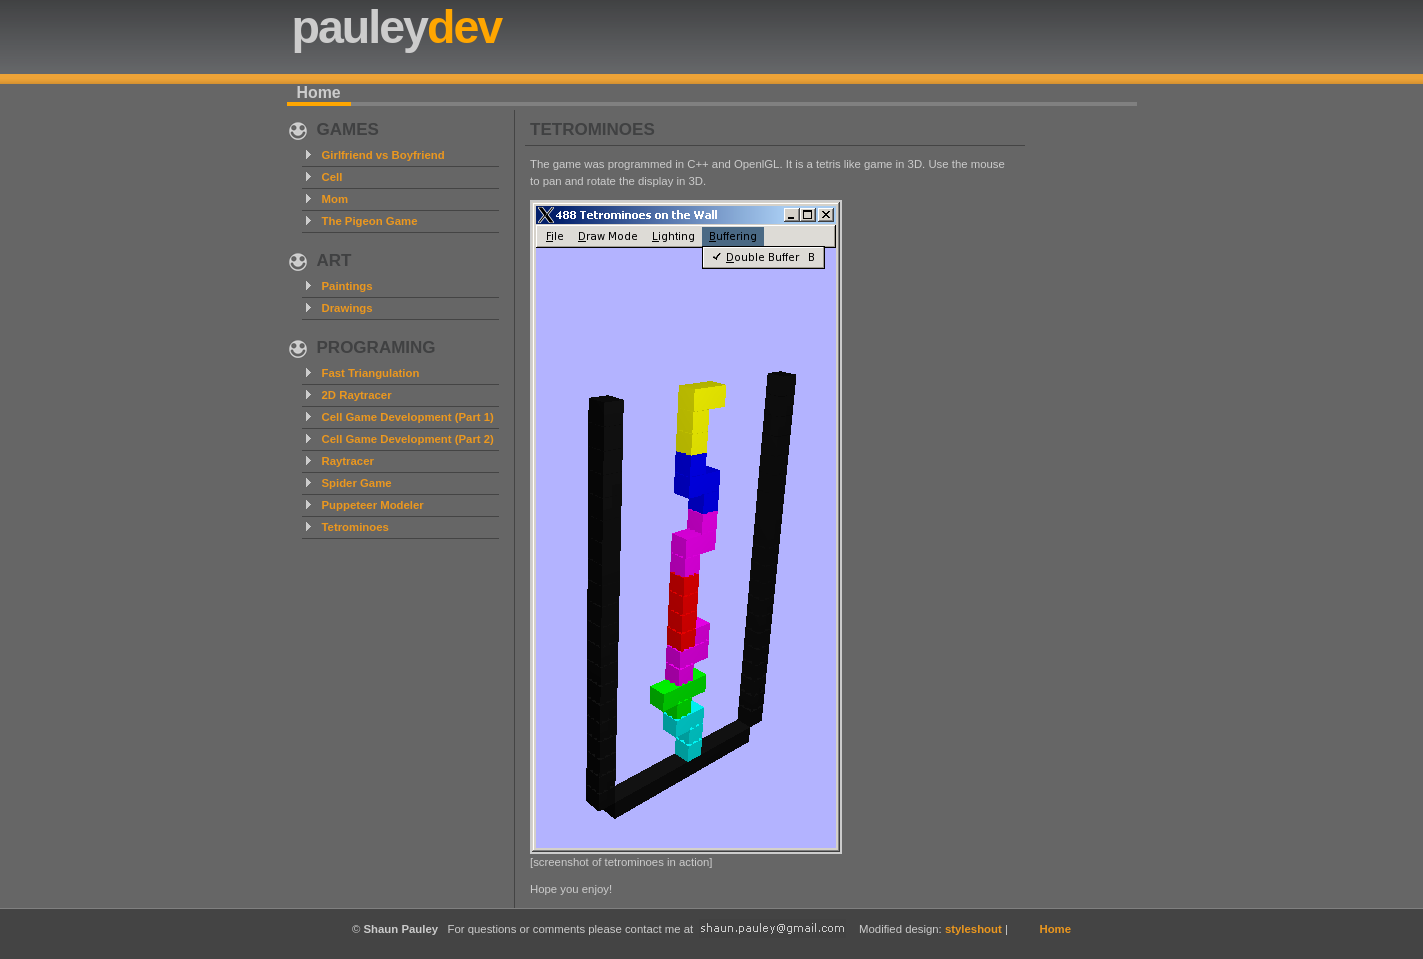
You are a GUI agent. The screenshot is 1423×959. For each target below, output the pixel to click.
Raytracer (348, 461)
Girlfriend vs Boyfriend (383, 155)
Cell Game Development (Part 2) (408, 439)
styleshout (973, 929)
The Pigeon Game (370, 221)
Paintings (347, 286)
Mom (335, 199)
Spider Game (357, 483)
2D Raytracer (357, 395)
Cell (332, 177)
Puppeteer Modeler (373, 505)
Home (319, 92)
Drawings (347, 308)
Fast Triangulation (371, 373)
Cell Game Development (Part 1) (408, 417)
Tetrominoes (355, 527)
